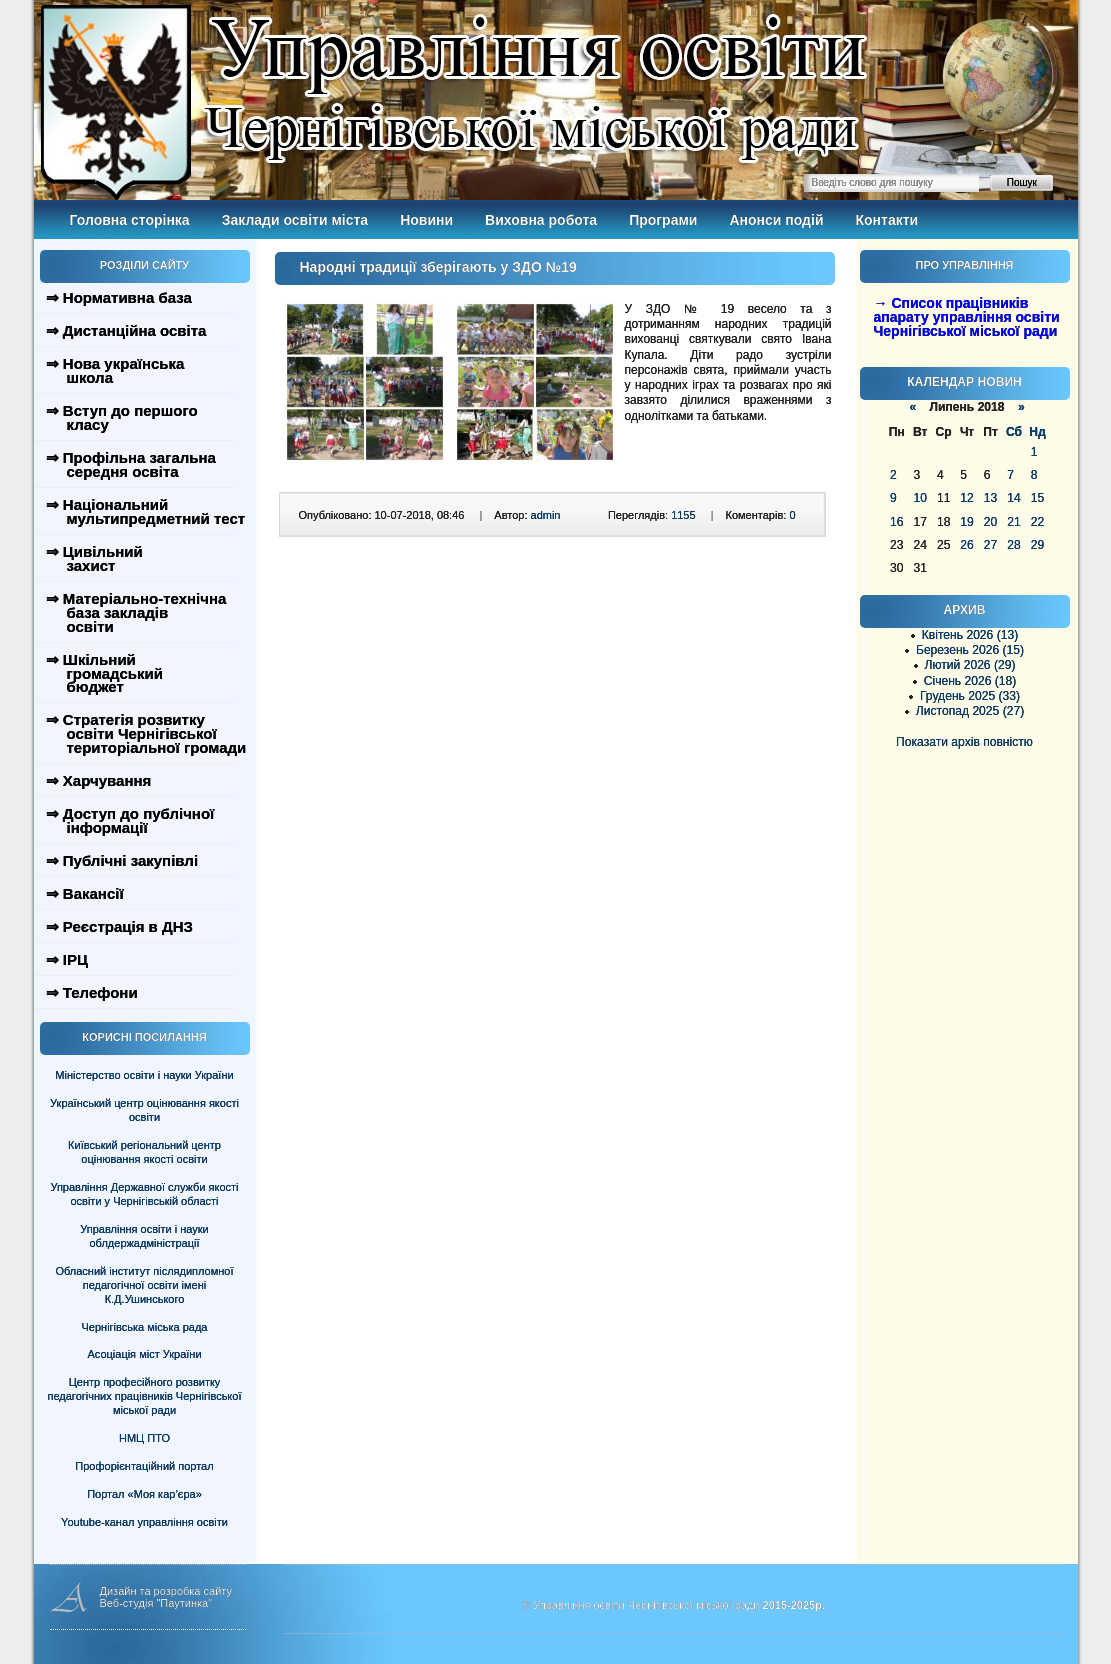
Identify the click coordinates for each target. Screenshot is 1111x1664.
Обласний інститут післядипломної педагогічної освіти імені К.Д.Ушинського (144, 1285)
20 (990, 522)
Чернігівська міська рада (145, 1327)
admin (546, 515)
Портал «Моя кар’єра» (144, 1494)
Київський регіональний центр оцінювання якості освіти (144, 1152)
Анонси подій (776, 220)
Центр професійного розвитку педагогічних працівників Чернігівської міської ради (145, 1396)
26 (966, 545)
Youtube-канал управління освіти (144, 1522)
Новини (426, 220)
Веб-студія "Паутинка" (156, 1603)
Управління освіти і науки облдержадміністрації (144, 1236)
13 (990, 498)
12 (966, 498)
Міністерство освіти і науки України (144, 1075)
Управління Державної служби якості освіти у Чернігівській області (144, 1194)
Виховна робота (541, 220)
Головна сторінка (130, 220)
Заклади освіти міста (295, 220)
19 (966, 522)
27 (990, 545)
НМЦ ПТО (144, 1438)
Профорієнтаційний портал (144, 1466)
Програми (663, 220)
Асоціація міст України (144, 1354)
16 (896, 522)
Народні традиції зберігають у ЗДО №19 (438, 267)
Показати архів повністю (964, 742)
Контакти (887, 220)
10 (919, 498)
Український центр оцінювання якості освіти (144, 1110)
